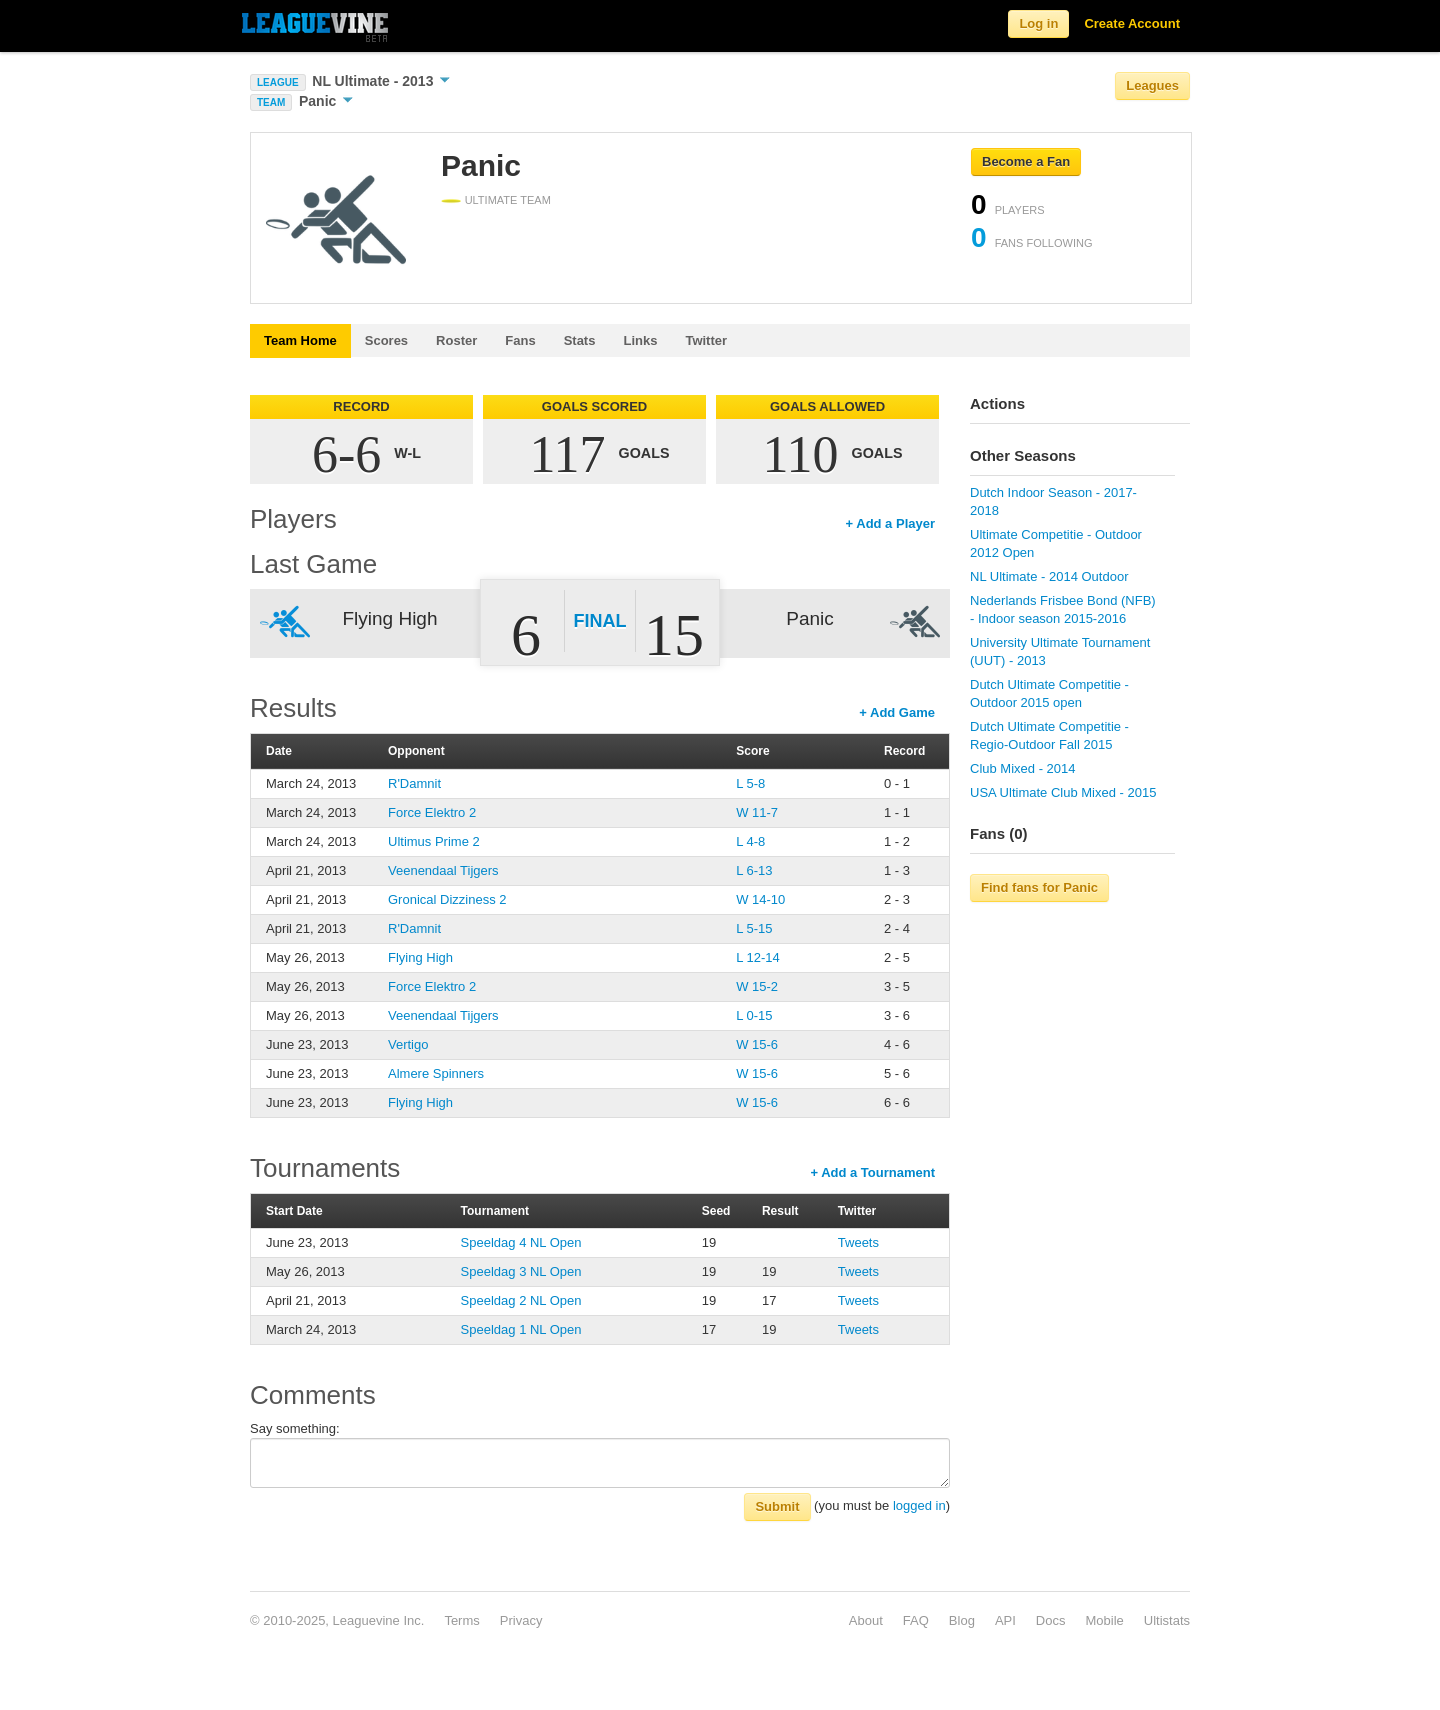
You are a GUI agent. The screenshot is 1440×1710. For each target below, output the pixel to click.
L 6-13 (754, 870)
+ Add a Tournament (872, 1172)
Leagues (1152, 85)
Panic (326, 101)
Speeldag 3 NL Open (521, 1271)
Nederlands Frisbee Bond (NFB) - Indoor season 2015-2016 (1063, 609)
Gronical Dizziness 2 (447, 899)
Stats (580, 340)
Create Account (1132, 23)
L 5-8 (750, 783)
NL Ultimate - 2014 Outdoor (1049, 576)
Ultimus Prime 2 (434, 841)
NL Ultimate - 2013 (381, 81)
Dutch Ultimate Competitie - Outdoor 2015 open (1049, 693)
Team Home (300, 340)
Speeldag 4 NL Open (521, 1242)
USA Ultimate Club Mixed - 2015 (1063, 792)
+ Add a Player (890, 523)
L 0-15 (754, 1015)
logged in (919, 1505)
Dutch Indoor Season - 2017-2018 (1053, 501)
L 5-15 (754, 928)
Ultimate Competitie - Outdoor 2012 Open (1056, 543)
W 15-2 (757, 986)
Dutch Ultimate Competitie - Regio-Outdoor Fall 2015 (1049, 735)
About (866, 1620)
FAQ (916, 1620)
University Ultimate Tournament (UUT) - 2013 (1060, 651)
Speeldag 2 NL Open (521, 1300)
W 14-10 (760, 899)
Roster (456, 340)
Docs (1051, 1620)
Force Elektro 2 (432, 812)
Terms (461, 1620)
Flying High (420, 957)
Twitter (706, 340)
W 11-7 (757, 812)
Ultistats (1167, 1620)
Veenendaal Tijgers (443, 870)
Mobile (1104, 1620)
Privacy (521, 1620)
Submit (777, 1506)
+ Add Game (897, 712)
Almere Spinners (436, 1073)
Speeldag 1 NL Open (521, 1329)
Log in (1038, 23)
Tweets (858, 1242)
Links (640, 340)
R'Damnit (414, 783)
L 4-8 (750, 841)
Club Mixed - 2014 (1023, 768)
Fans (520, 340)
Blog (962, 1620)
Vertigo (408, 1044)
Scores (386, 340)
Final (600, 621)
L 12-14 (758, 957)
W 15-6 (757, 1044)
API (1005, 1620)
